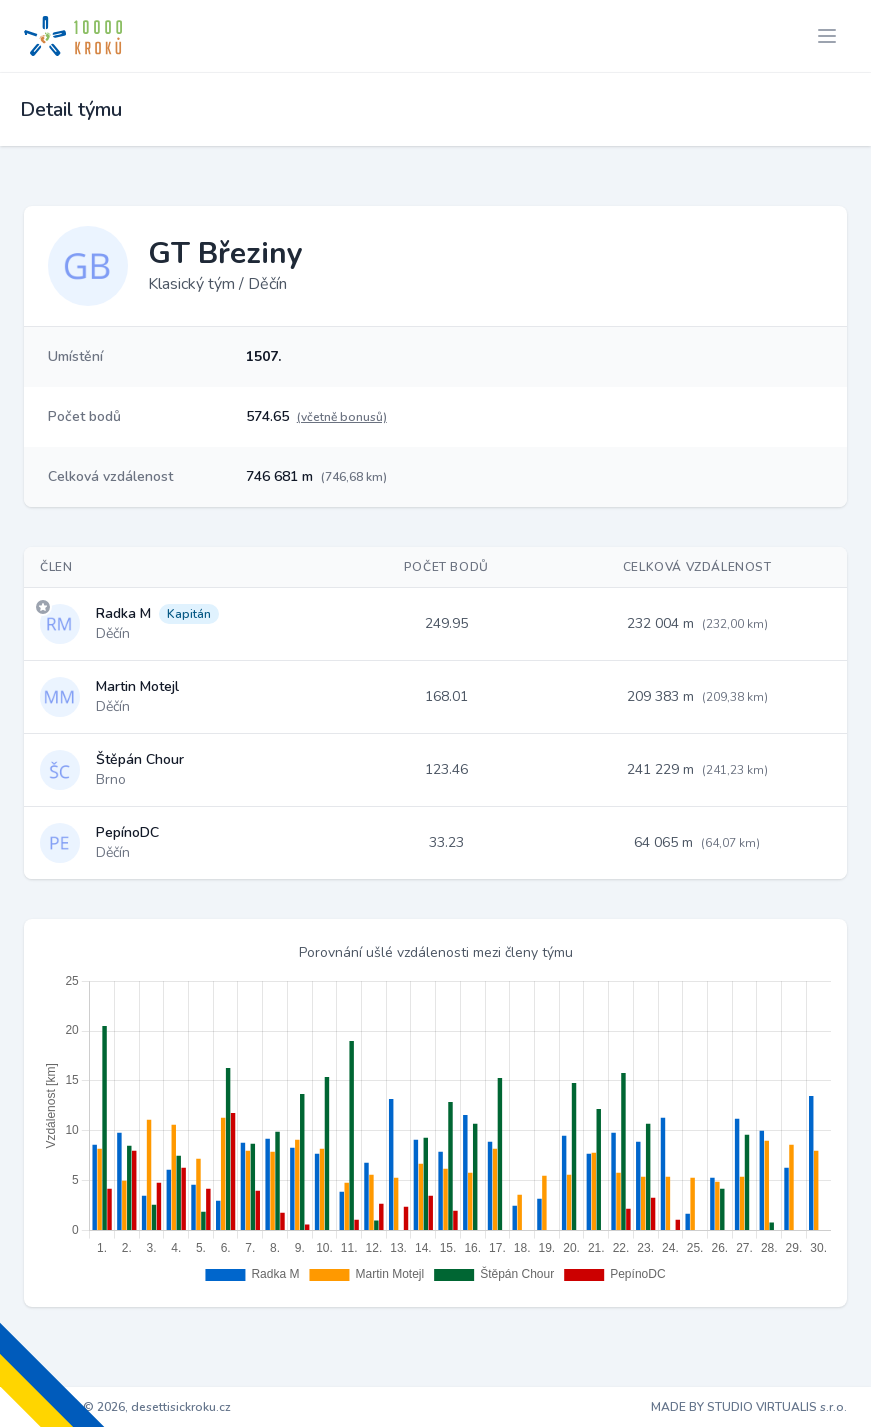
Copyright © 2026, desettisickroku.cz (127, 1407)
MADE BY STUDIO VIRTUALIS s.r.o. (749, 1407)
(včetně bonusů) (342, 417)
